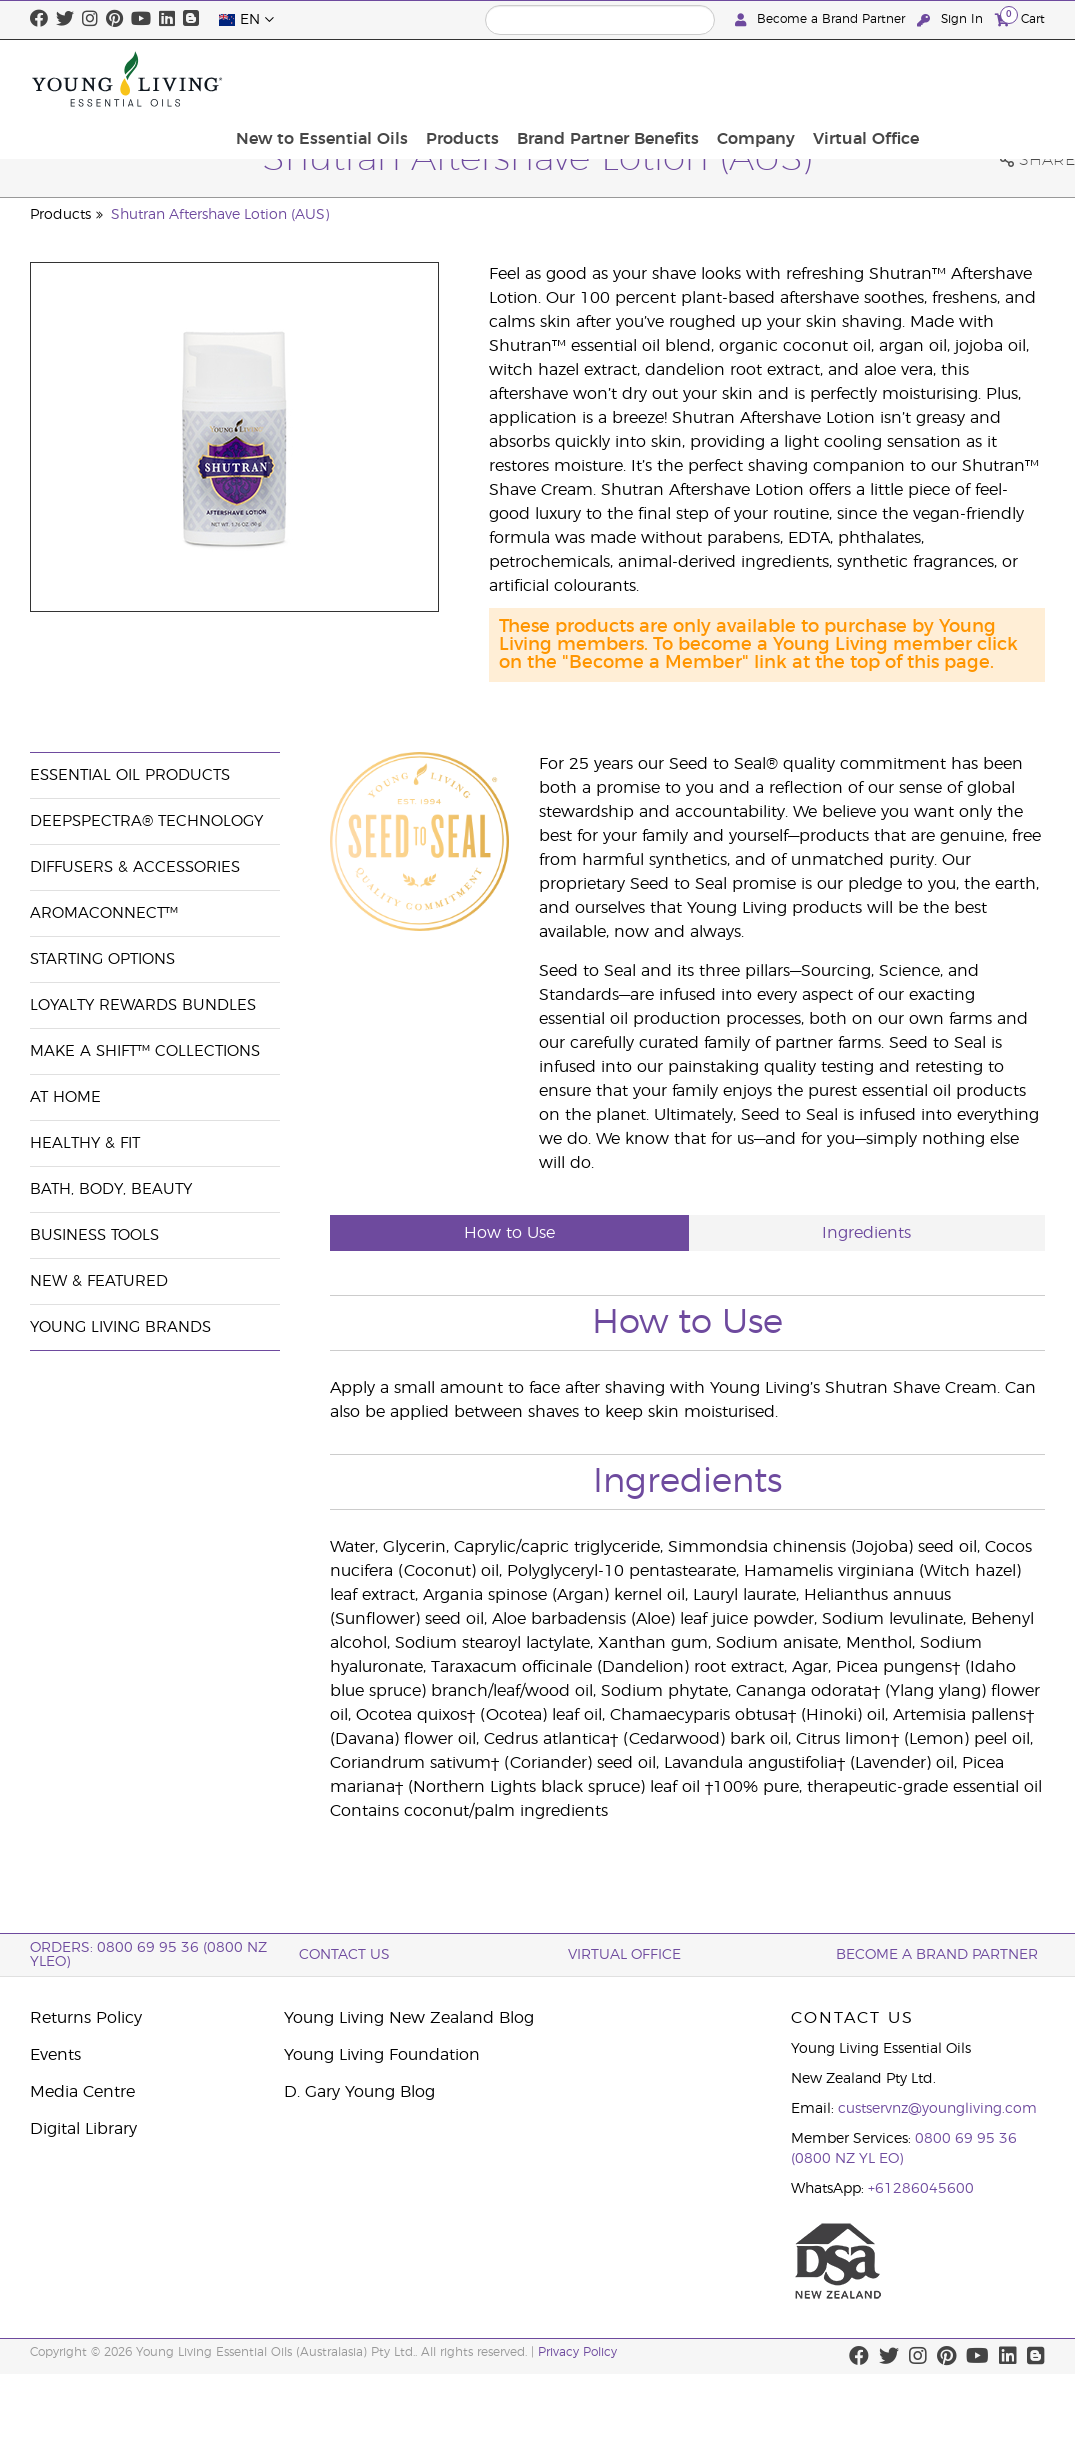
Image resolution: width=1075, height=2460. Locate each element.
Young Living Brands (120, 1327)
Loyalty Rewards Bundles (143, 1005)
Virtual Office (986, 79)
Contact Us (344, 1955)
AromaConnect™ (104, 913)
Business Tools (94, 1235)
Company (882, 79)
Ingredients (866, 1233)
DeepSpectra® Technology (146, 821)
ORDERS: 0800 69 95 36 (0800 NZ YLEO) (148, 1955)
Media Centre (82, 2092)
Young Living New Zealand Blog (409, 2018)
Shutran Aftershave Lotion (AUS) (220, 215)
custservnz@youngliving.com (937, 2109)
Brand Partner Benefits (740, 79)
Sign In (952, 19)
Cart (1020, 18)
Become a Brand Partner (822, 19)
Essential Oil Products (130, 775)
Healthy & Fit (85, 1143)
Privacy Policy (577, 2352)
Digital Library (83, 2129)
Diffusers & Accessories (135, 867)
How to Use (509, 1233)
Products (600, 79)
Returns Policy (86, 2018)
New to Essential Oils (466, 79)
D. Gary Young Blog (359, 2092)
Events (55, 2055)
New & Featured (99, 1281)
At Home (65, 1097)
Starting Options (102, 959)
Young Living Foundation (382, 2055)
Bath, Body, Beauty (111, 1189)
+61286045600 (921, 2189)
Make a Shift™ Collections (145, 1051)
